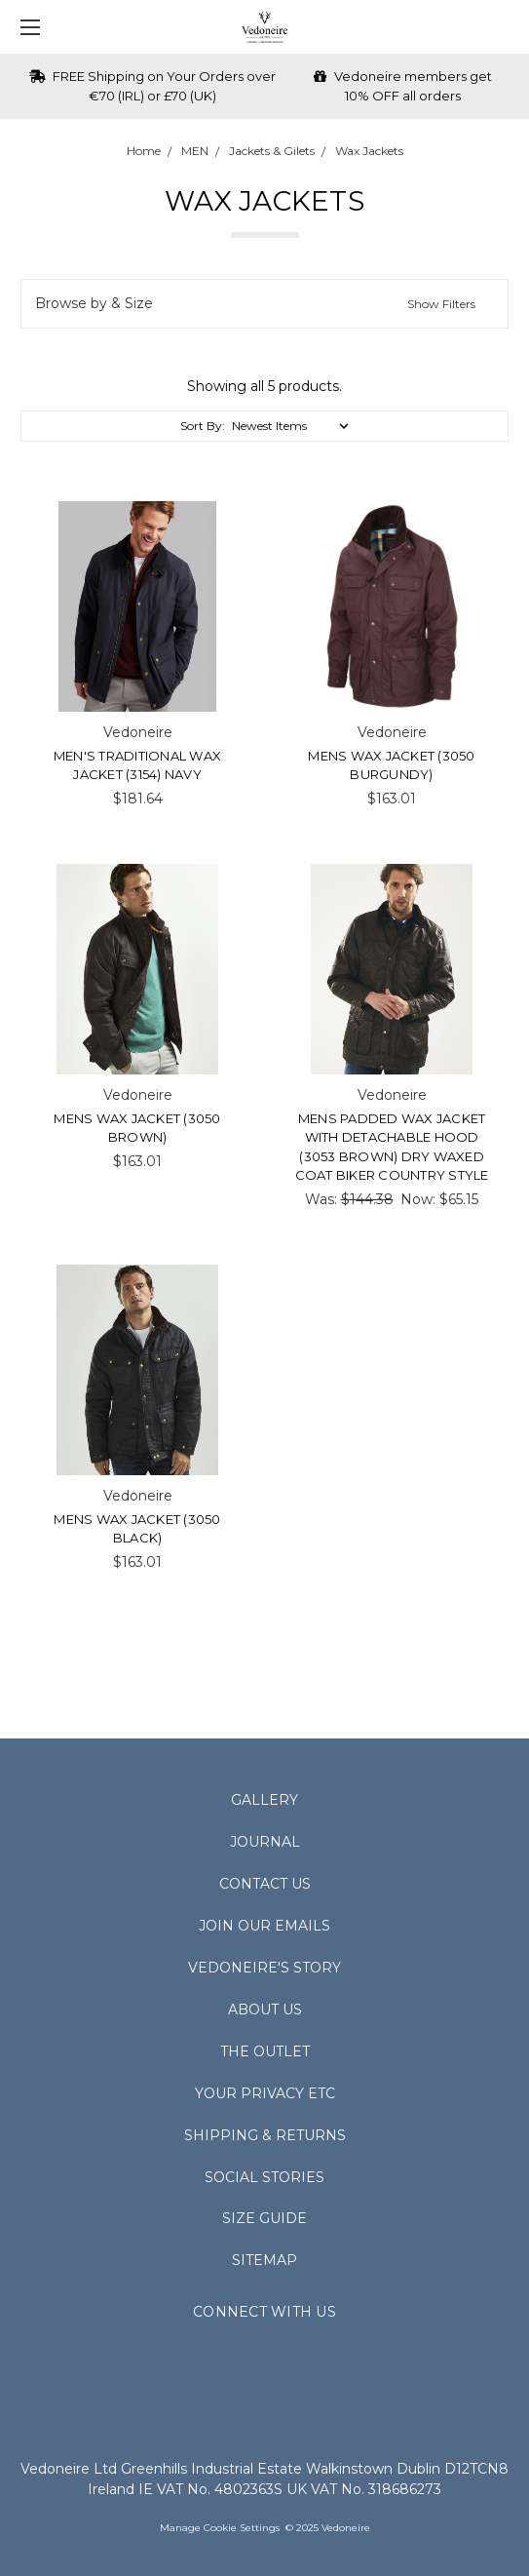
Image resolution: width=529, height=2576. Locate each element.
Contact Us (265, 1884)
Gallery (264, 1800)
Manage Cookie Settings (220, 2527)
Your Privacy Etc (265, 2093)
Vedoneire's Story (264, 1967)
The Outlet (265, 2051)
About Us (265, 2009)
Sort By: (202, 425)
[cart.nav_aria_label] (505, 27)
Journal (265, 1842)
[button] (264, 304)
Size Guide (264, 2218)
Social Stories (264, 2177)
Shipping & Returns (265, 2135)
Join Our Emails (264, 1925)
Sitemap (264, 2260)
